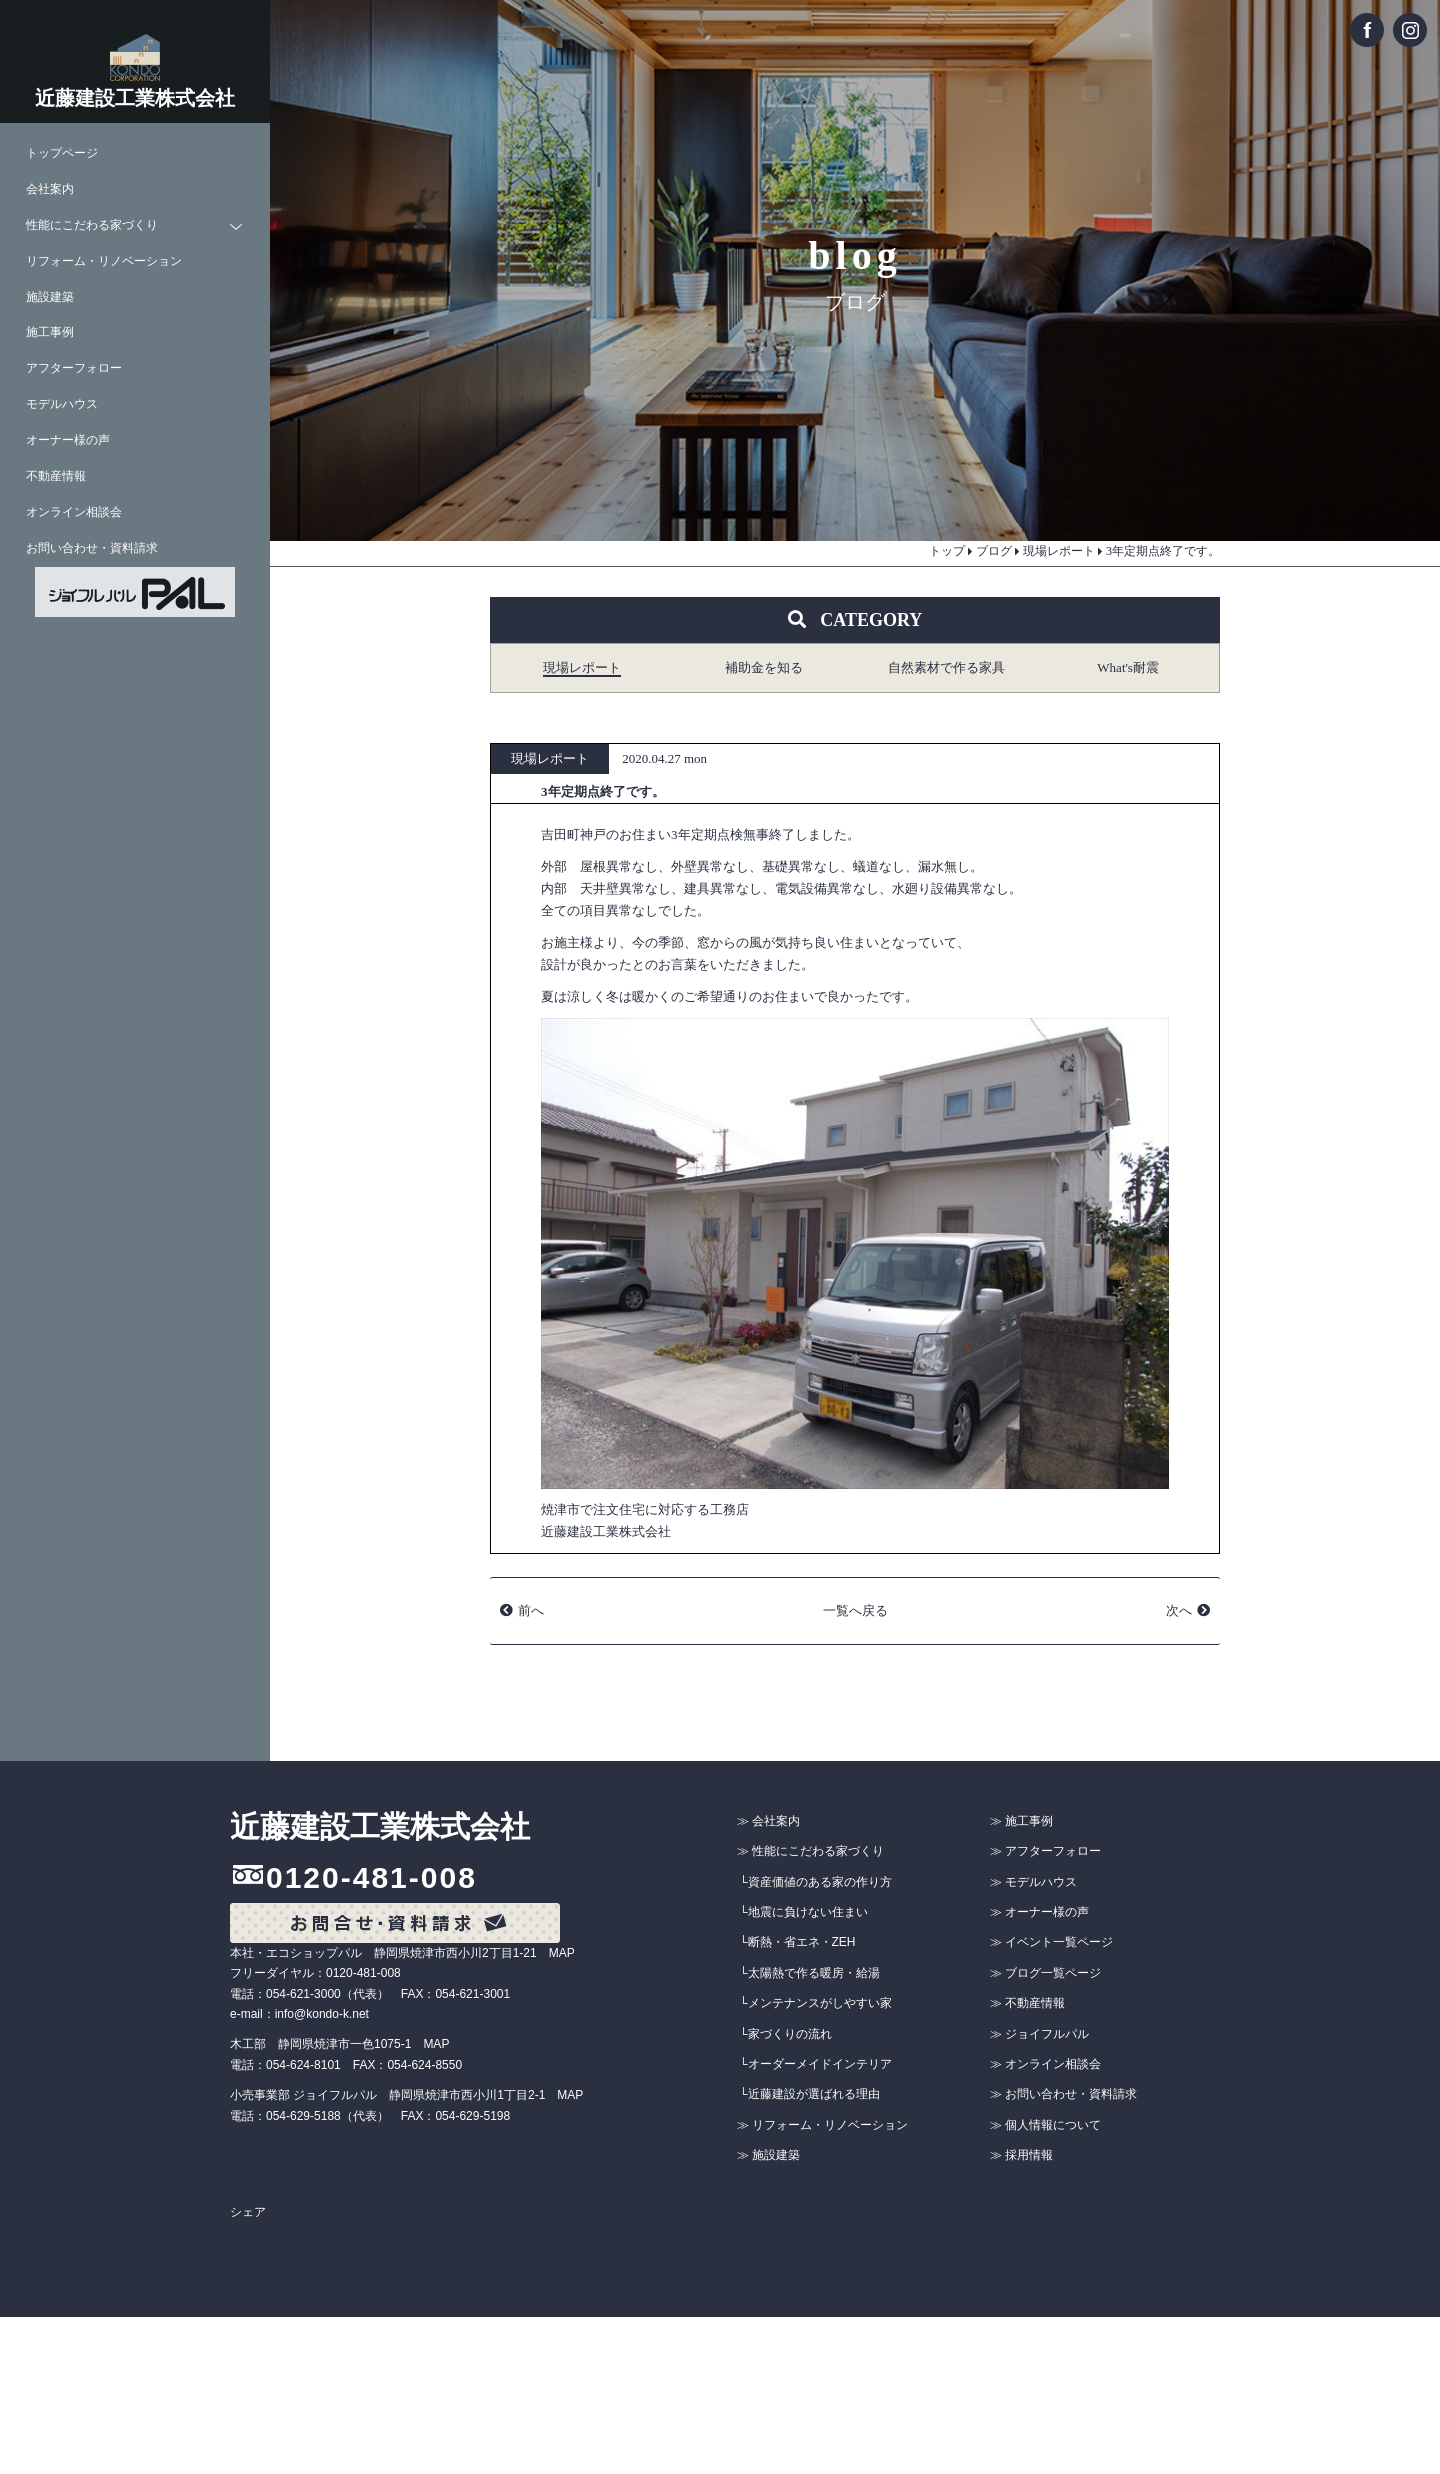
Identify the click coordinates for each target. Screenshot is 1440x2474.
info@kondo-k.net (322, 2014)
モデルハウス (62, 404)
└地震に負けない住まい (803, 1912)
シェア (248, 2212)
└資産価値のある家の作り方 (815, 1882)
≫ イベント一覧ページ (1051, 1942)
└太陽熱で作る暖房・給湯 (809, 1973)
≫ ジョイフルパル (1039, 2034)
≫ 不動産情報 (1027, 2003)
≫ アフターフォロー (1045, 1851)
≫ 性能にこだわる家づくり (810, 1851)
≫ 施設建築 (768, 2155)
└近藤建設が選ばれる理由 (809, 2094)
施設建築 (50, 297)
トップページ (62, 153)
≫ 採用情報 (1021, 2155)
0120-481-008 (371, 1877)
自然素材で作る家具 (946, 667)
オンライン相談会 (74, 512)
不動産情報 (56, 476)
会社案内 (50, 189)
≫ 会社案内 (768, 1821)
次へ (1179, 1610)
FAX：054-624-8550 (407, 2065)
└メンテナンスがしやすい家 (815, 2003)
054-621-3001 (472, 1994)
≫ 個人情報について (1045, 2125)
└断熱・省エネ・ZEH (797, 1942)
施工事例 (50, 332)
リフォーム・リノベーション (104, 261)
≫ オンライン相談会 (1045, 2064)
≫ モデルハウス (1033, 1882)
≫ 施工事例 (1021, 1821)
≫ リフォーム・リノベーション (822, 2125)
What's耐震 (1128, 667)
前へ (531, 1610)
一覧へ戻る (855, 1610)
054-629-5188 (303, 2116)
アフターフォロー (74, 368)
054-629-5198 (472, 2116)
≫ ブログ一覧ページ (1045, 1973)
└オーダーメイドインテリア (815, 2064)
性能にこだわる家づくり (92, 225)
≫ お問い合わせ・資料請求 (1063, 2094)
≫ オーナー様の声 (1039, 1912)
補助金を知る (764, 667)
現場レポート (582, 667)
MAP (562, 1953)
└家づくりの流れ (785, 2034)
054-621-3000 (303, 1994)
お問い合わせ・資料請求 (92, 548)
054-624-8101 (303, 2065)
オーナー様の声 (68, 440)
